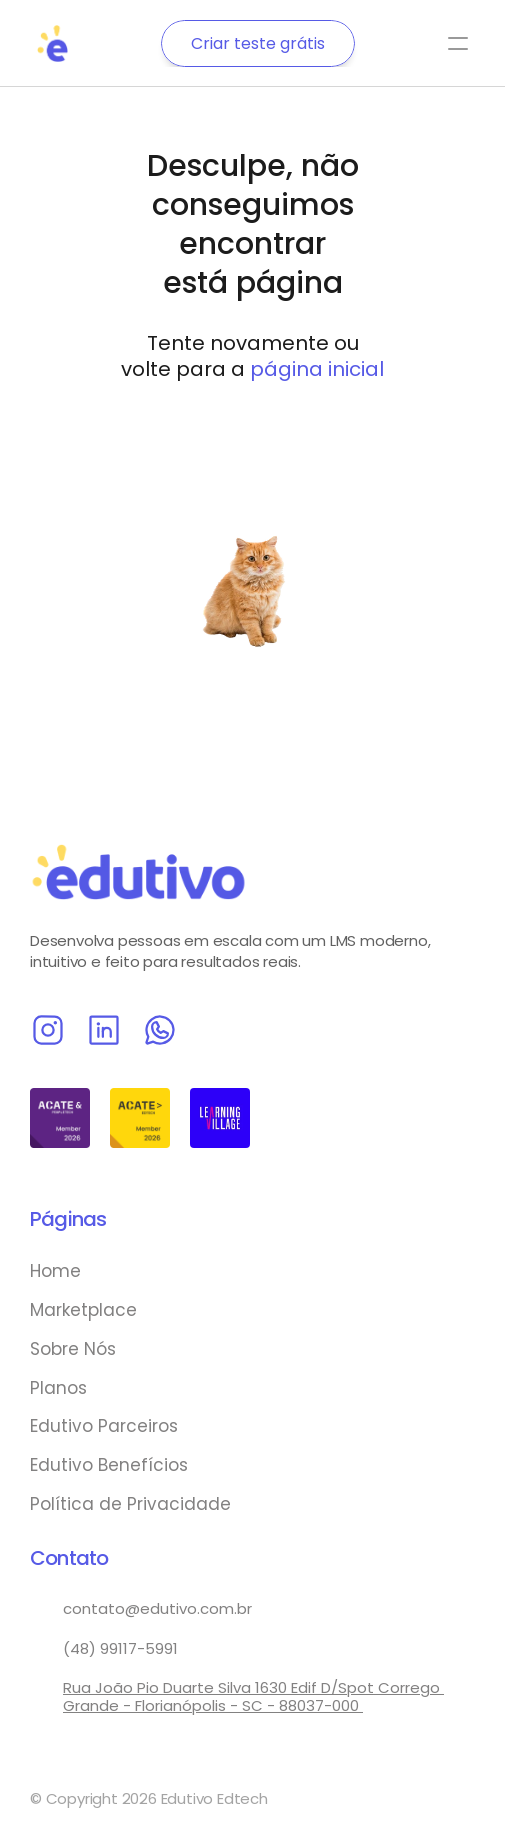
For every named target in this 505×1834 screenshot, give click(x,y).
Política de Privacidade (130, 1504)
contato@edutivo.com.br (157, 1608)
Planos (58, 1388)
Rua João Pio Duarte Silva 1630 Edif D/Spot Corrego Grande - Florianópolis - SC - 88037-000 (253, 1696)
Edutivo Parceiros (104, 1426)
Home (55, 1271)
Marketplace (83, 1310)
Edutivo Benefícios (109, 1465)
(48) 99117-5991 (120, 1648)
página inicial (317, 369)
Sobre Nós (73, 1349)
